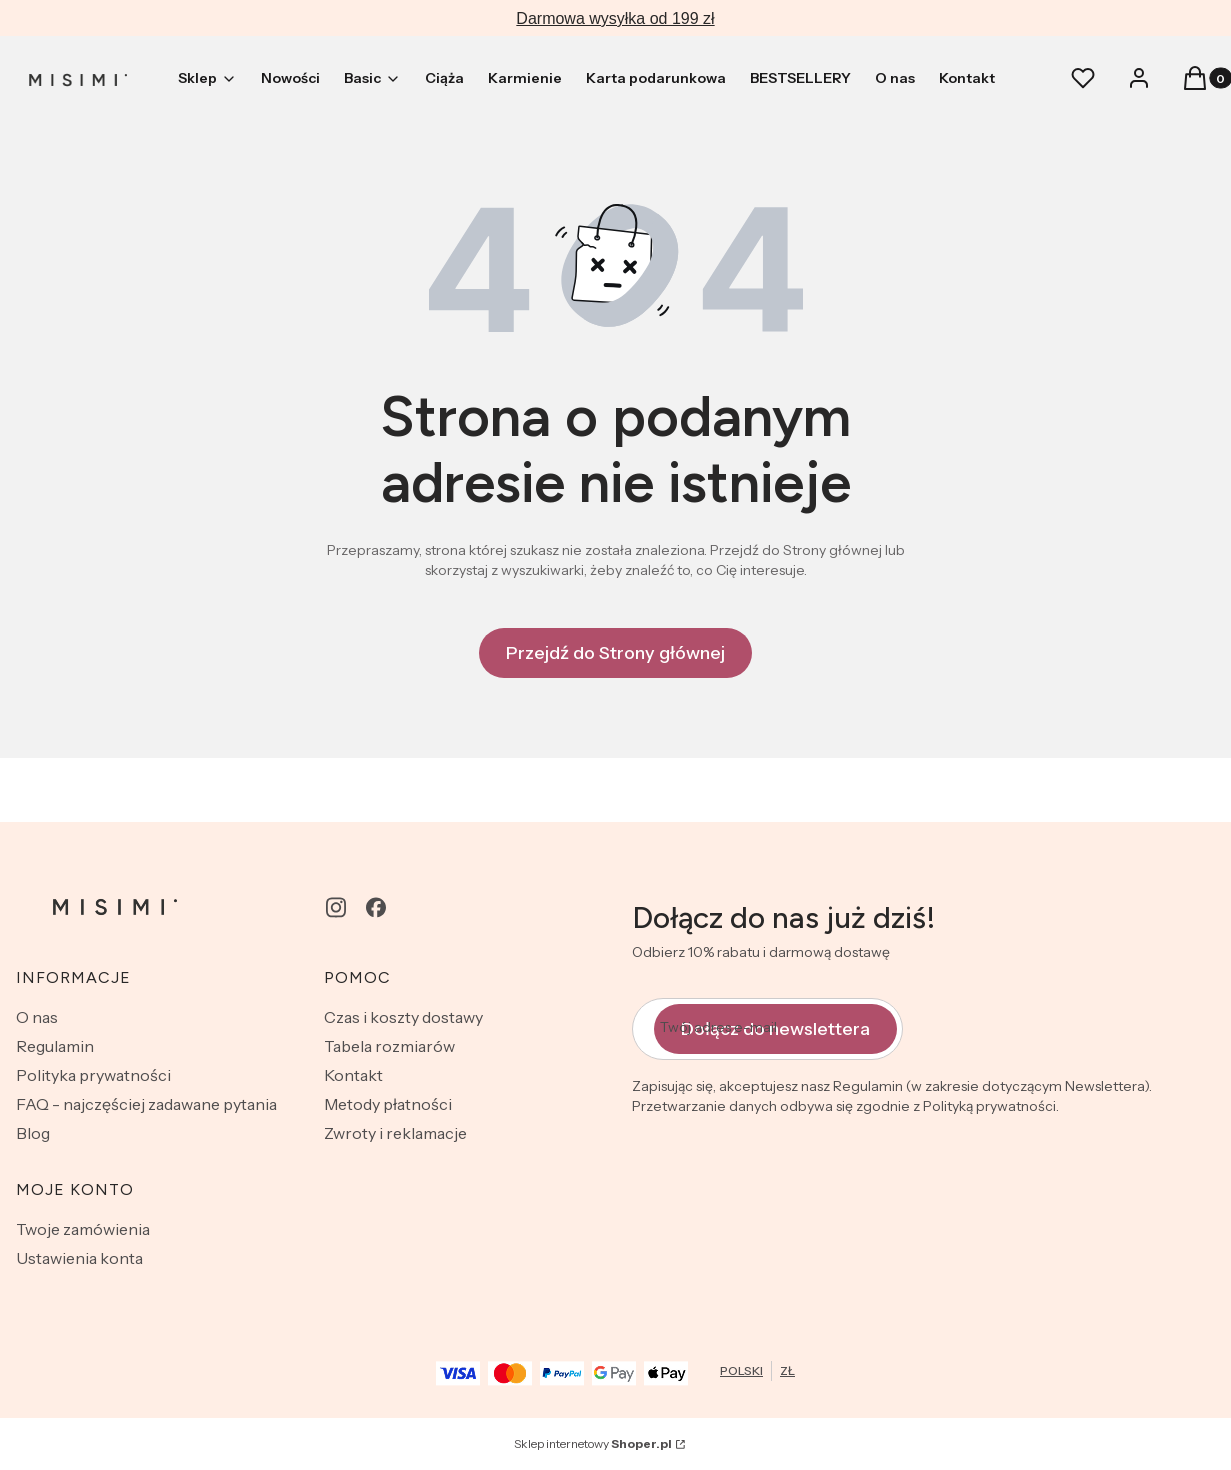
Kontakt (353, 1075)
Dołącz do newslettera (775, 1029)
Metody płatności (388, 1104)
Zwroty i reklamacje (395, 1133)
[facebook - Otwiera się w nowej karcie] (376, 907)
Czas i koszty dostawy (403, 1017)
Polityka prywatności (93, 1075)
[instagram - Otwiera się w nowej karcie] (336, 907)
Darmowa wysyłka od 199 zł (615, 18)
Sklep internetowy (593, 1443)
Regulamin (55, 1046)
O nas (37, 1017)
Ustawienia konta (79, 1258)
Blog (33, 1133)
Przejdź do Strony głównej (615, 653)
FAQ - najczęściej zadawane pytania (146, 1104)
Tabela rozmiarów (389, 1046)
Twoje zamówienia (83, 1229)
